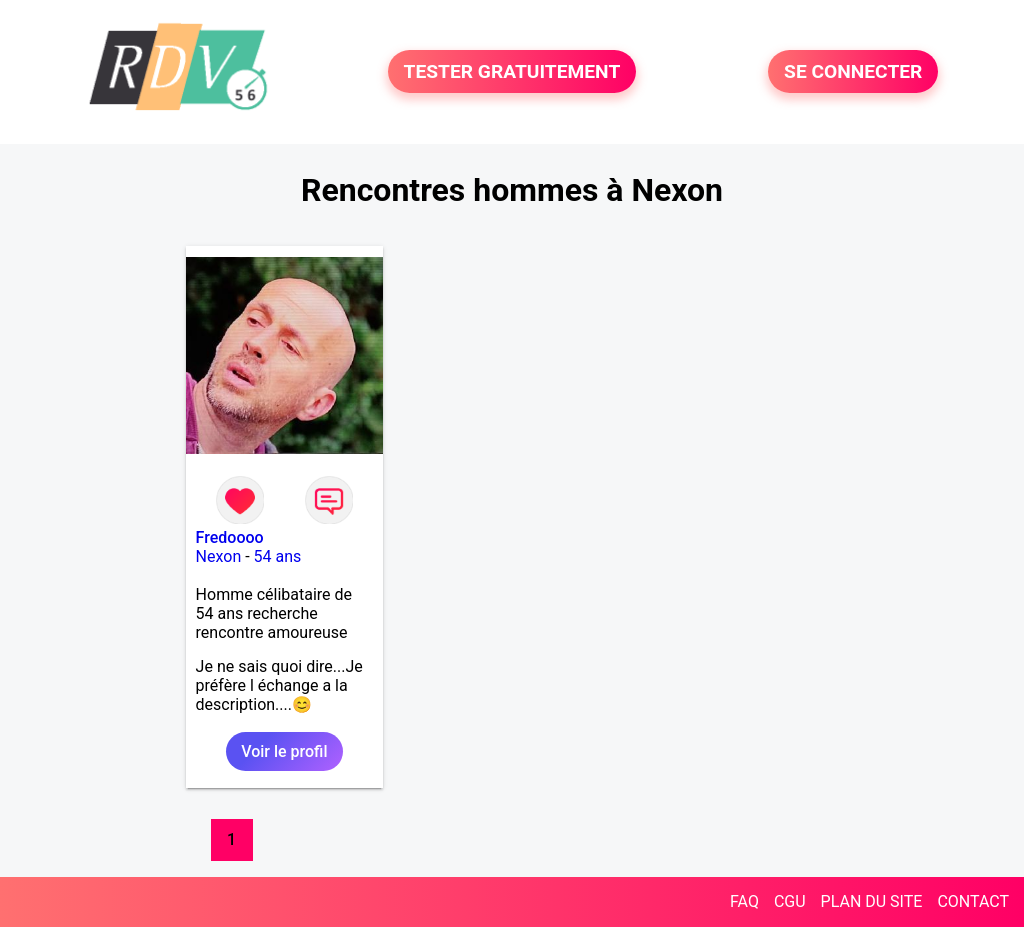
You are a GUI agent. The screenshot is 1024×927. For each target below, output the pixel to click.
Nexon (219, 556)
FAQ (744, 901)
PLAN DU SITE (872, 901)
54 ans (278, 556)
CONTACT (973, 901)
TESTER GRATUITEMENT (512, 71)
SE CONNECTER (853, 71)
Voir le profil (284, 751)
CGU (790, 901)
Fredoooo (230, 537)
